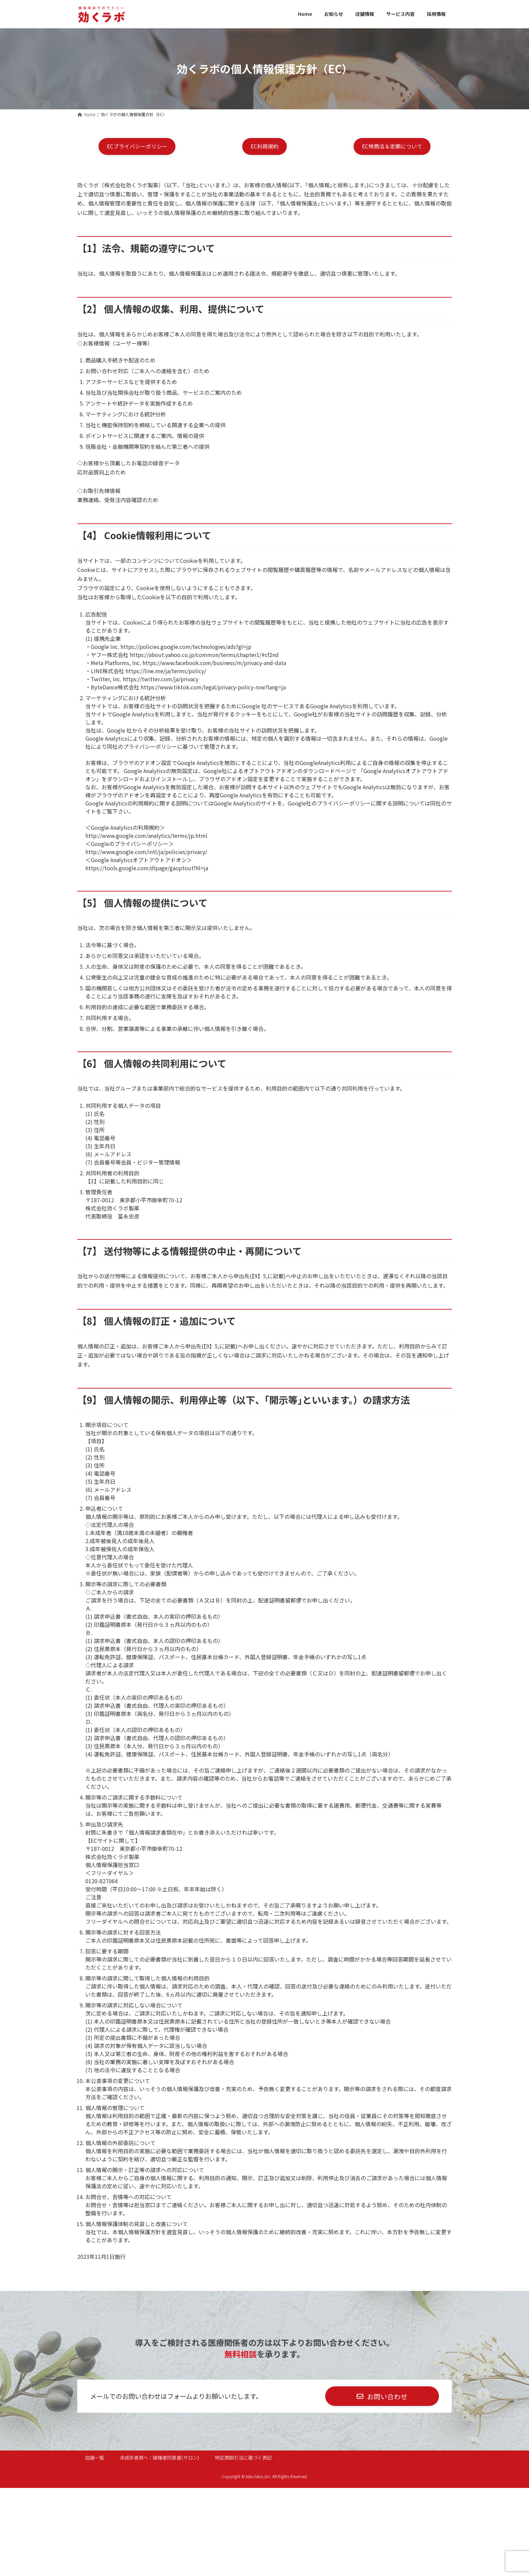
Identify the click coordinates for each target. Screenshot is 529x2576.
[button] (137, 147)
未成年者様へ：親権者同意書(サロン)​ (159, 2458)
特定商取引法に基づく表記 (243, 2458)
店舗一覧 (94, 2458)
